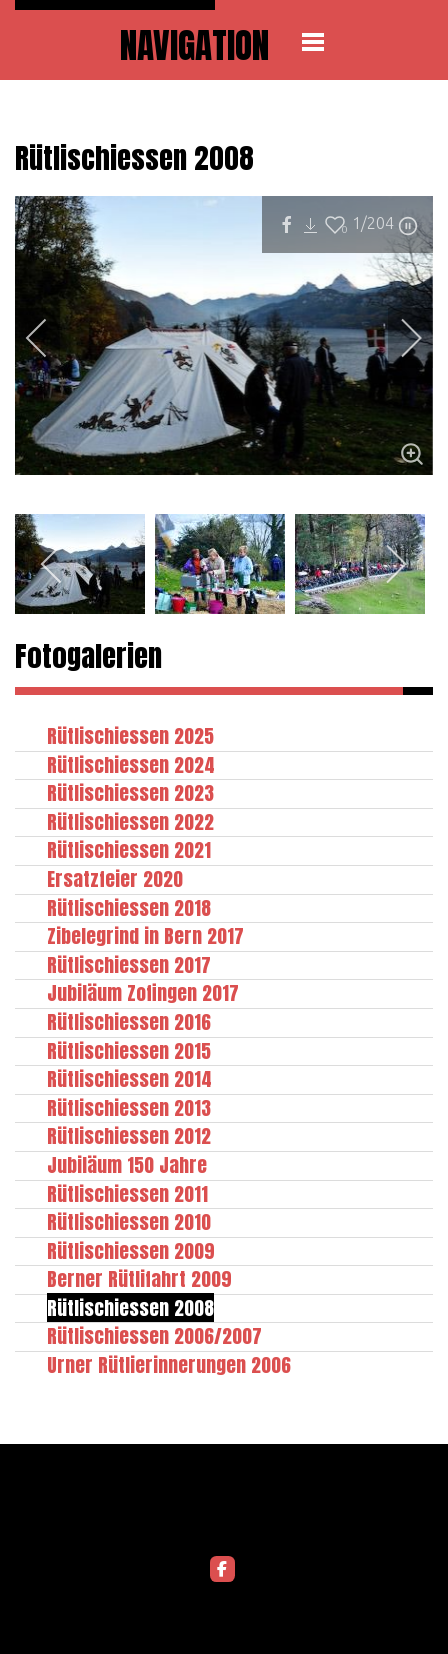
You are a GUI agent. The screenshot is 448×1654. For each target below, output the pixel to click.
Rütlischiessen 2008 (130, 1307)
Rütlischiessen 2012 (129, 1135)
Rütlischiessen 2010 (129, 1221)
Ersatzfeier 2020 (115, 878)
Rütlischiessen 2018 (129, 907)
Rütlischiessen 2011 (127, 1193)
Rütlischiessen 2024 (131, 764)
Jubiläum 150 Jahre (127, 1164)
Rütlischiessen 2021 (129, 849)
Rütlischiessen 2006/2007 (154, 1335)
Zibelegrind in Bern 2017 (145, 935)
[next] (398, 338)
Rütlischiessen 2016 (129, 1021)
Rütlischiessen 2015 (129, 1050)
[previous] (50, 338)
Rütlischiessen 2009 (131, 1250)
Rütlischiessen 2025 (130, 735)
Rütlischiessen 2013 (129, 1107)
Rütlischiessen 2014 (129, 1078)
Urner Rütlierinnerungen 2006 (169, 1364)
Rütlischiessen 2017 (129, 964)
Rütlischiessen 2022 (130, 821)
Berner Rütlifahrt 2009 (139, 1278)
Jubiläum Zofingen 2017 (143, 992)
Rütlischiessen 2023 (130, 792)
